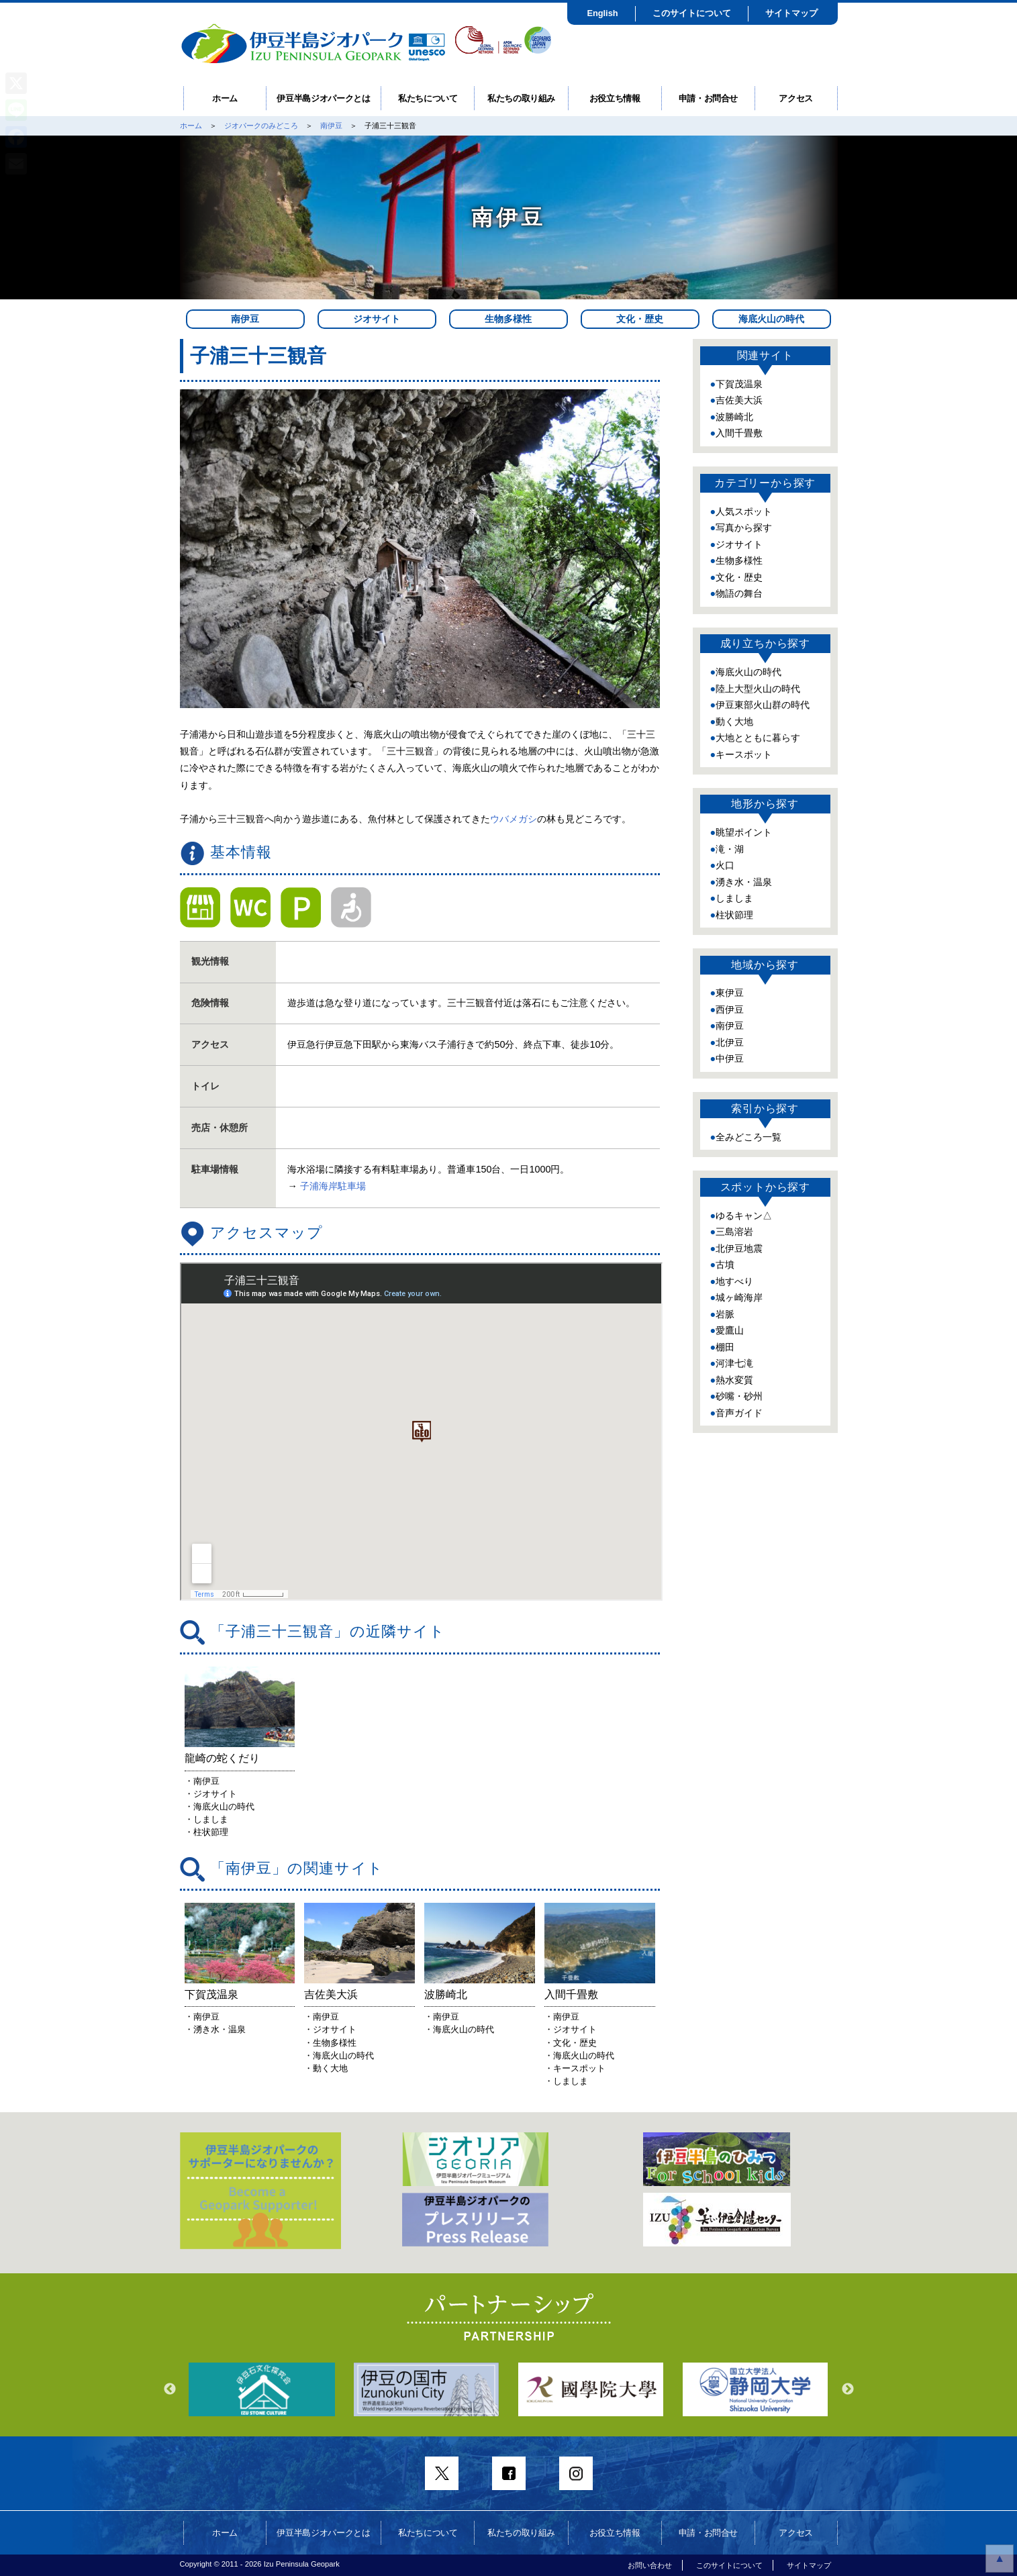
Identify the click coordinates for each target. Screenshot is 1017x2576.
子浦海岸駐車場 (333, 1186)
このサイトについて (691, 13)
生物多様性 (508, 318)
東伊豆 (730, 992)
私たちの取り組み (521, 98)
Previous (170, 2389)
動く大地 (734, 721)
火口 (725, 865)
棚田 (725, 1347)
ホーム (225, 98)
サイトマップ (791, 13)
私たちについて (428, 98)
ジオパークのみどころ (261, 125)
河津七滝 (734, 1363)
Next (848, 2389)
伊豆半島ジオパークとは (323, 98)
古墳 (725, 1264)
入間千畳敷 (739, 433)
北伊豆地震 (739, 1248)
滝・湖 (730, 849)
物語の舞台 (739, 593)
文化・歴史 (639, 318)
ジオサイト (376, 318)
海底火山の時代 (771, 318)
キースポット (744, 754)
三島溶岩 (734, 1231)
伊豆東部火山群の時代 (763, 704)
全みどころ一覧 (748, 1137)
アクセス (796, 98)
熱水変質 (734, 1380)
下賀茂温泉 (739, 384)
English (602, 13)
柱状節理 (734, 914)
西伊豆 (730, 1009)
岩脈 (725, 1314)
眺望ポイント (744, 832)
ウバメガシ (513, 818)
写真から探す (744, 527)
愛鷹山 (730, 1330)
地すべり (734, 1281)
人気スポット (744, 511)
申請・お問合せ (708, 98)
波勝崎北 (734, 416)
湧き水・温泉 (744, 882)
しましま (734, 898)
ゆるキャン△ (744, 1215)
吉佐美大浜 (739, 400)
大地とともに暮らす (758, 737)
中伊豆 (730, 1058)
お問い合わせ (650, 2565)
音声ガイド (739, 1412)
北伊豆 (730, 1042)
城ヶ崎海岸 (739, 1297)
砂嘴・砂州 (739, 1396)
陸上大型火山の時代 (758, 688)
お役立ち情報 (614, 98)
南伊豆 (331, 125)
